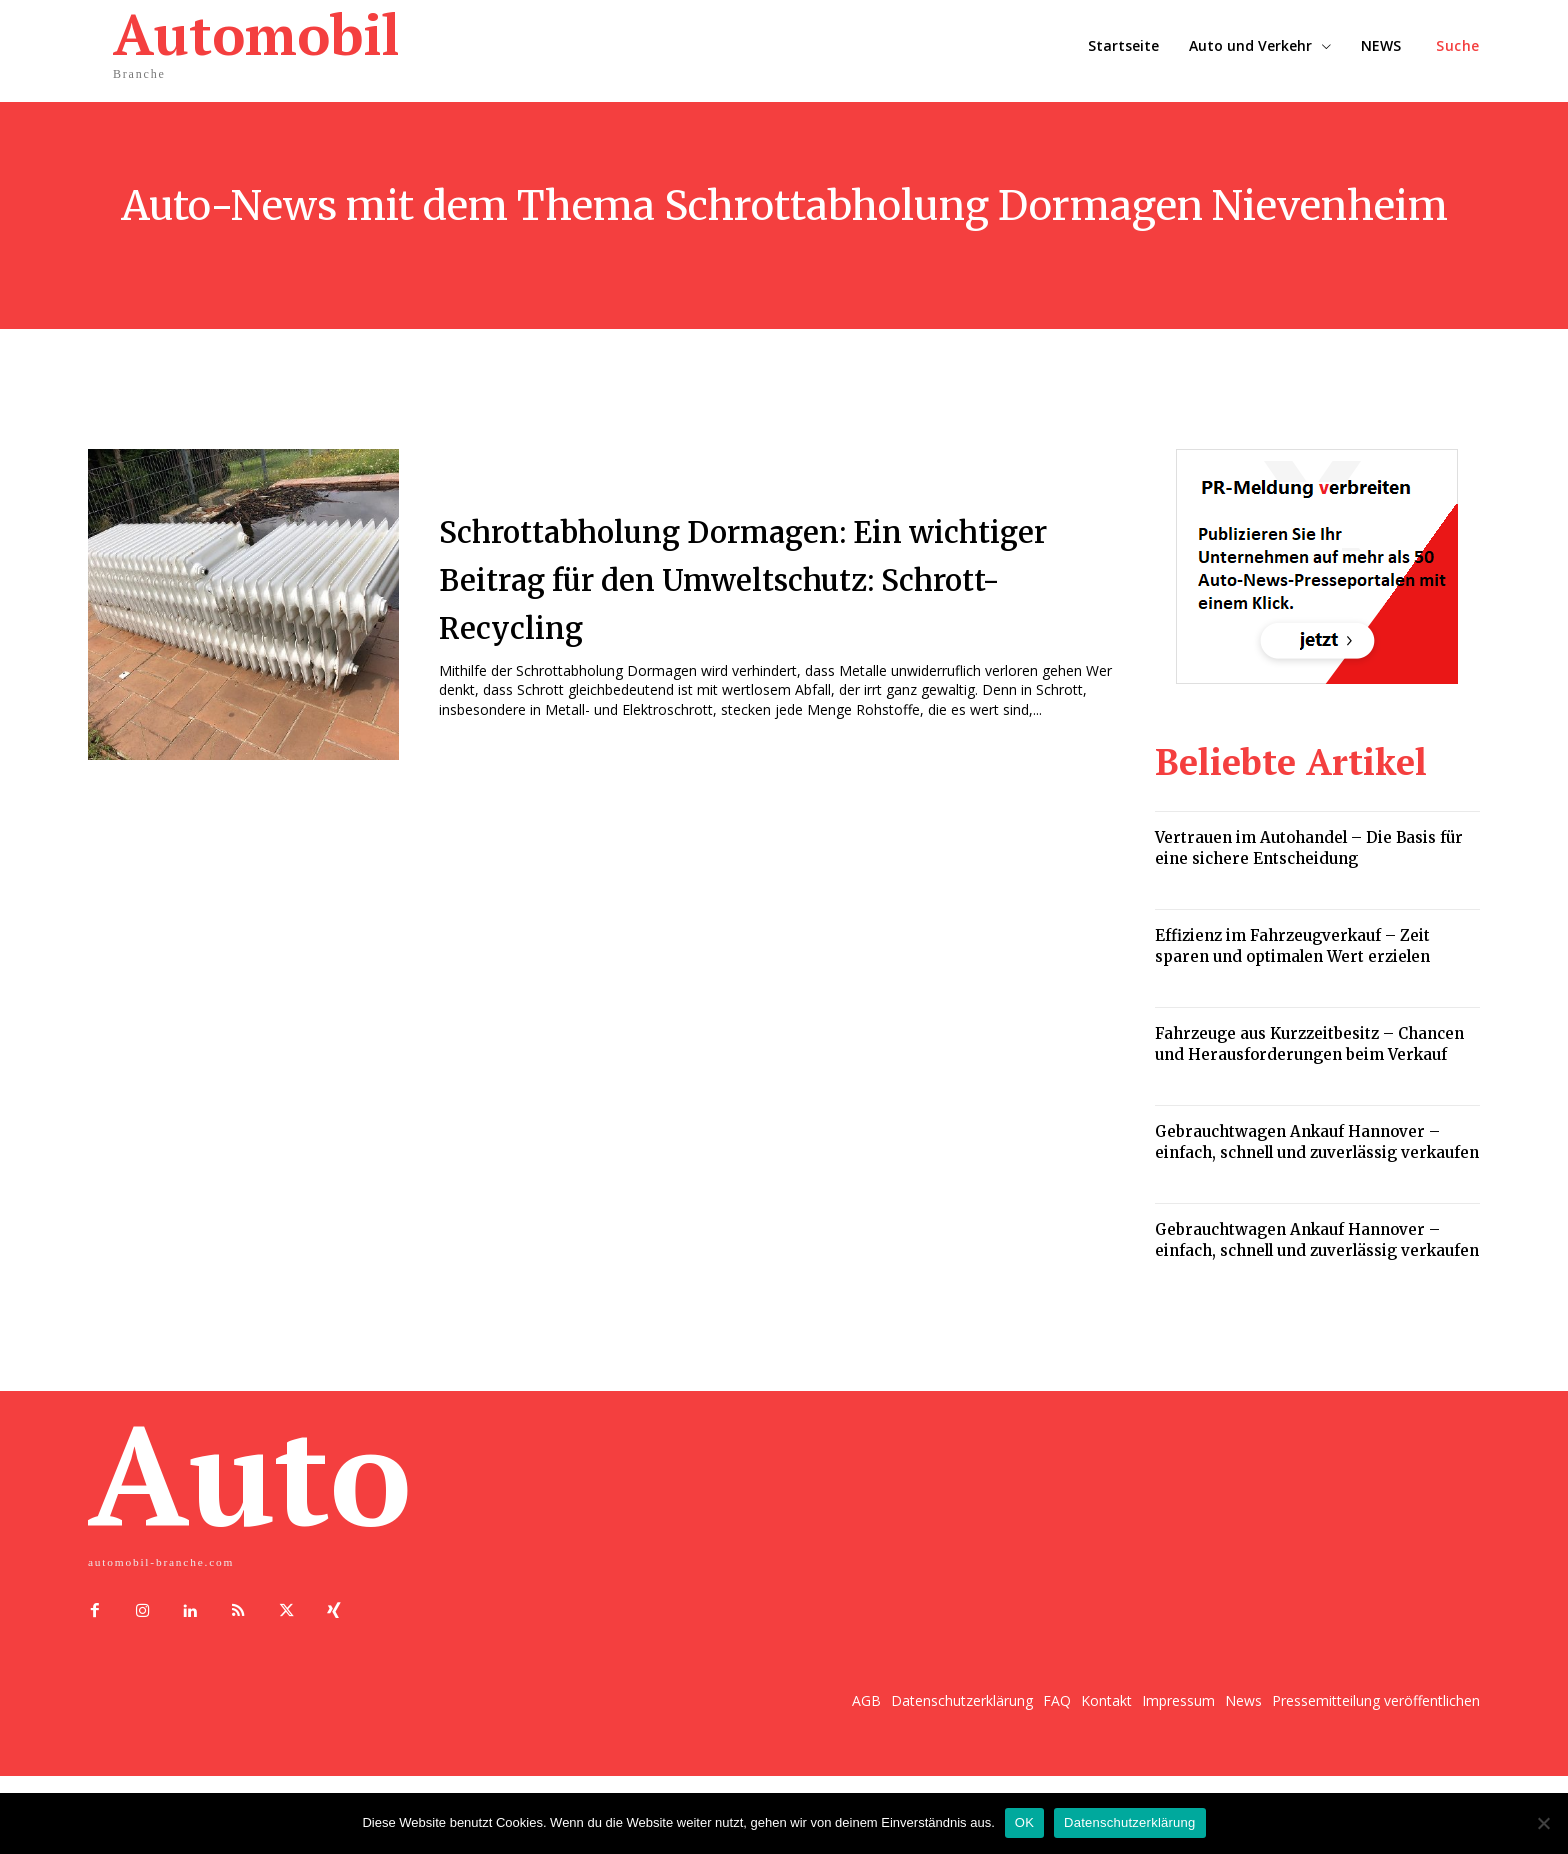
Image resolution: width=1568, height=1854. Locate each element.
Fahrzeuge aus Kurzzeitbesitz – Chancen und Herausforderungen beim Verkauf (1309, 1044)
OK (1024, 1822)
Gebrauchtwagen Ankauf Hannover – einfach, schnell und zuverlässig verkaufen (1317, 1142)
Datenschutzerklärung (1129, 1822)
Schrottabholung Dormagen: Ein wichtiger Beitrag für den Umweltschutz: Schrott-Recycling (764, 577)
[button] (1458, 46)
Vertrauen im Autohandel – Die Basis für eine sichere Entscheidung (1309, 848)
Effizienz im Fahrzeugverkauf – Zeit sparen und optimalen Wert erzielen (1292, 946)
